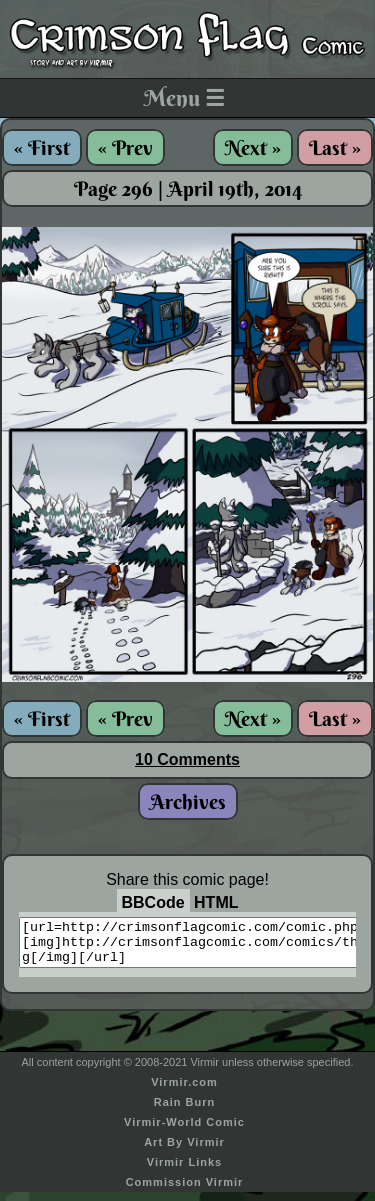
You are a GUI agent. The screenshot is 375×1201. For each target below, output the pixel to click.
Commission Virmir (185, 1191)
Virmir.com (184, 1091)
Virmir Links (184, 1171)
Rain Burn (185, 1111)
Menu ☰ (184, 98)
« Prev (125, 147)
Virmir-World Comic (184, 1131)
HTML (216, 902)
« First (42, 147)
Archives (188, 801)
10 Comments (187, 759)
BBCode (153, 902)
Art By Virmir (184, 1151)
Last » (335, 147)
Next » (253, 147)
